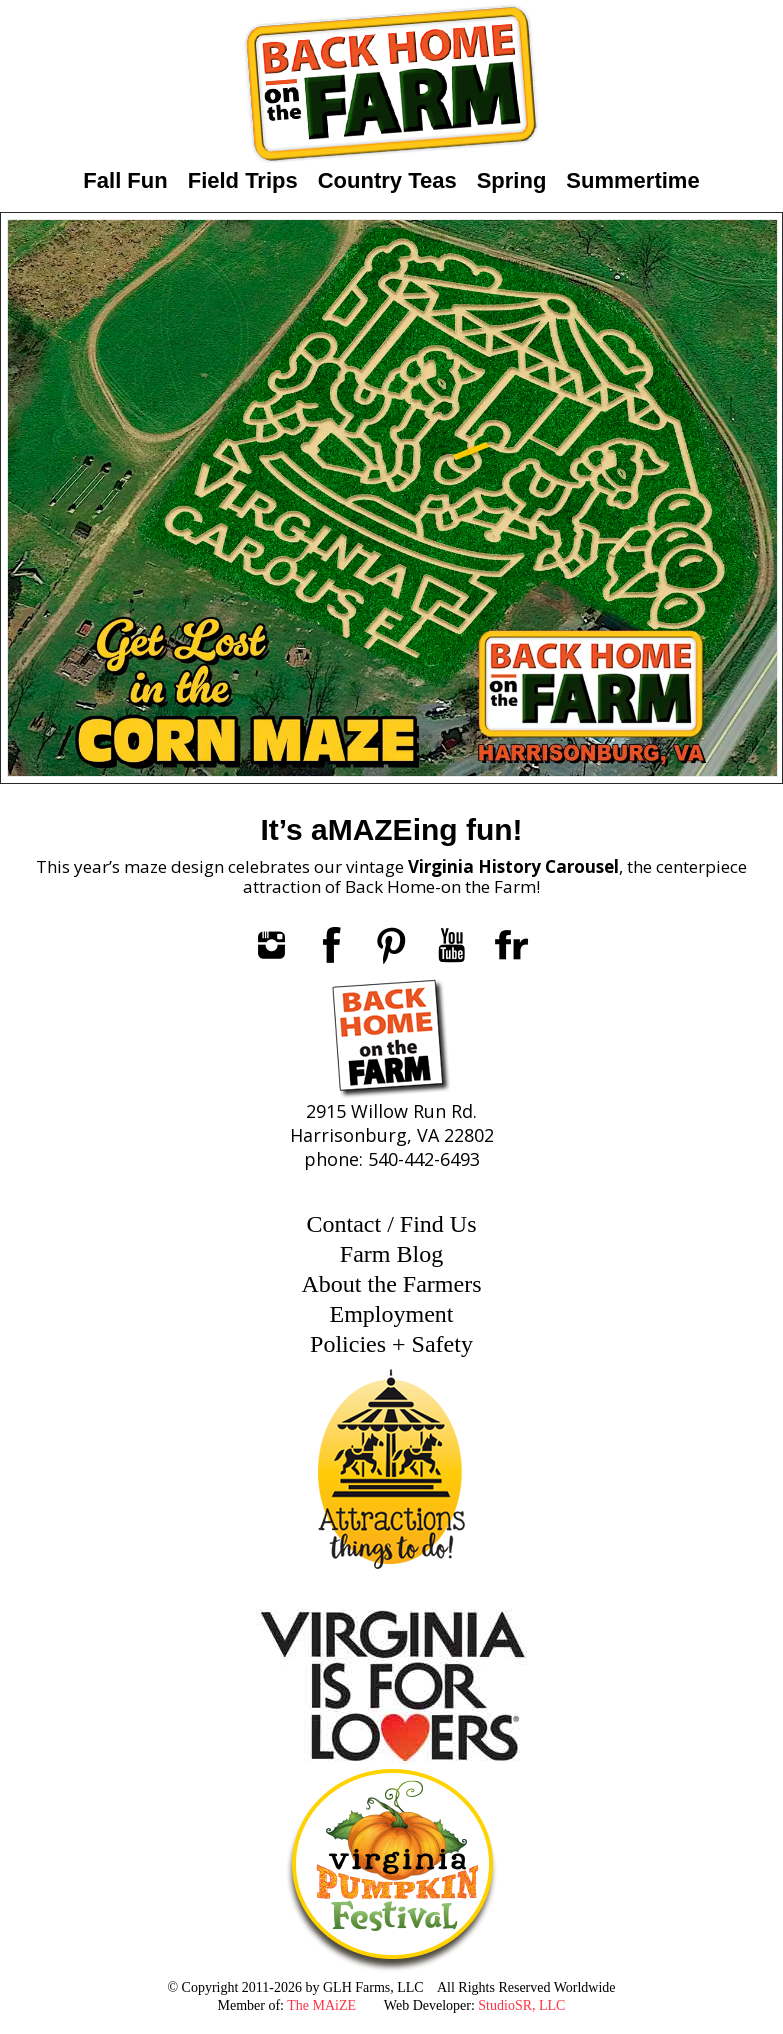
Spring (512, 180)
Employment (392, 1314)
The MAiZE (321, 2005)
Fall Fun (125, 180)
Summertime (632, 180)
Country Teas (387, 180)
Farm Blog (391, 1254)
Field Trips (243, 180)
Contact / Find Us (391, 1224)
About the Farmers (392, 1284)
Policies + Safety (391, 1344)
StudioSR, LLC (521, 2005)
